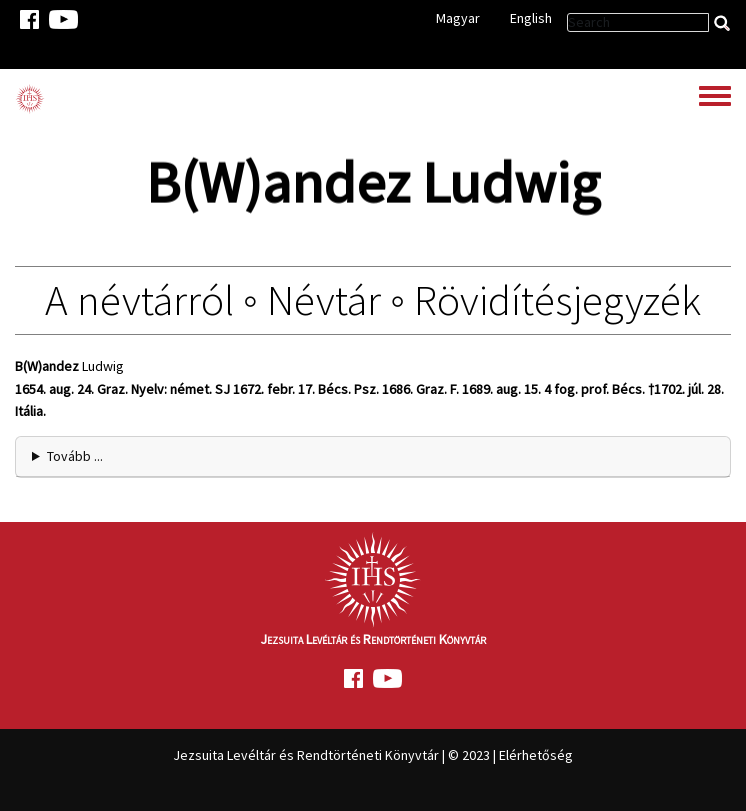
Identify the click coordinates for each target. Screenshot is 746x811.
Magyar (458, 18)
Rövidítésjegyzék (557, 300)
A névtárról (139, 300)
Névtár (324, 300)
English (531, 18)
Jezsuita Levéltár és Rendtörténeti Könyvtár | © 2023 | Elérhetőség (373, 755)
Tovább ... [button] (75, 456)
